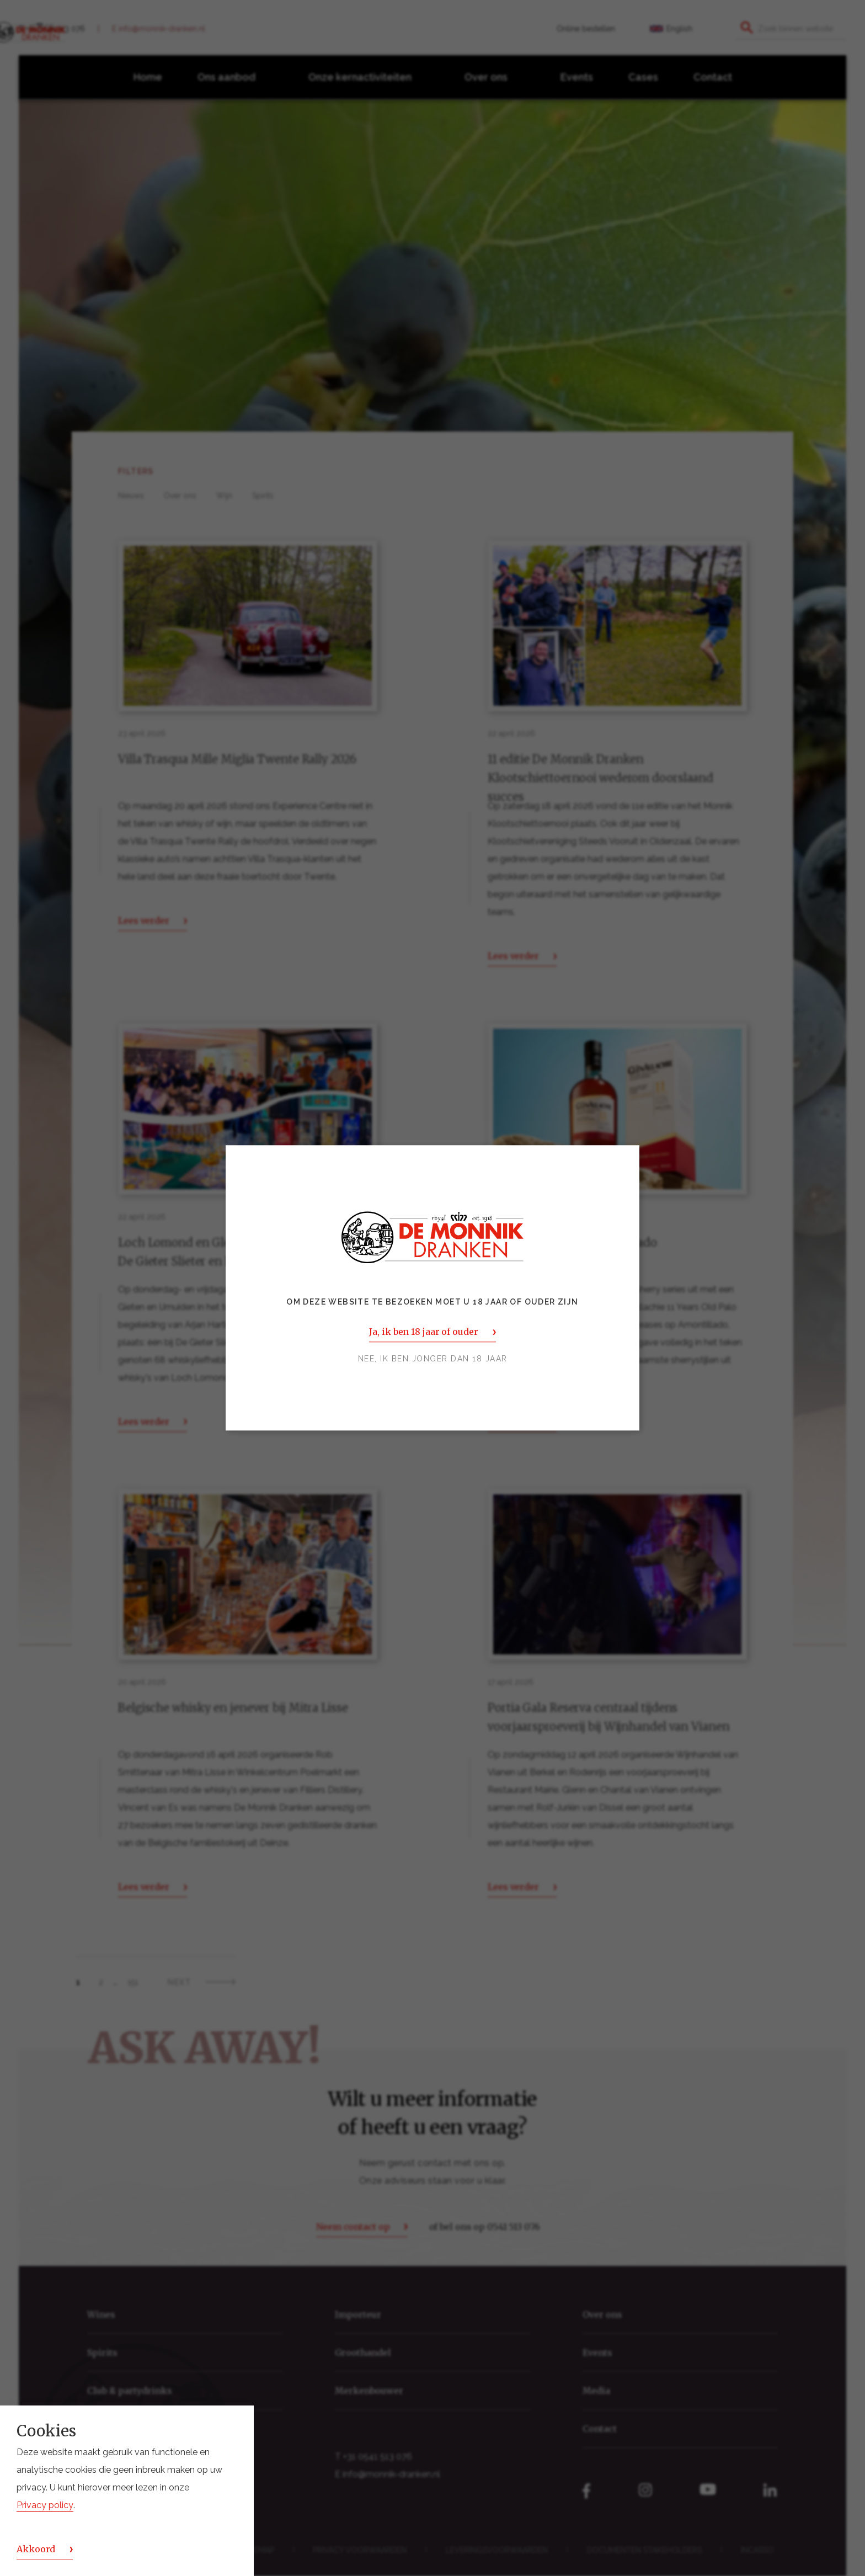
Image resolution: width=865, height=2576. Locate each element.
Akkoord (36, 2548)
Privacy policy (45, 2505)
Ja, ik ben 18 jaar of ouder (423, 1332)
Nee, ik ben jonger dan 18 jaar (433, 1359)
